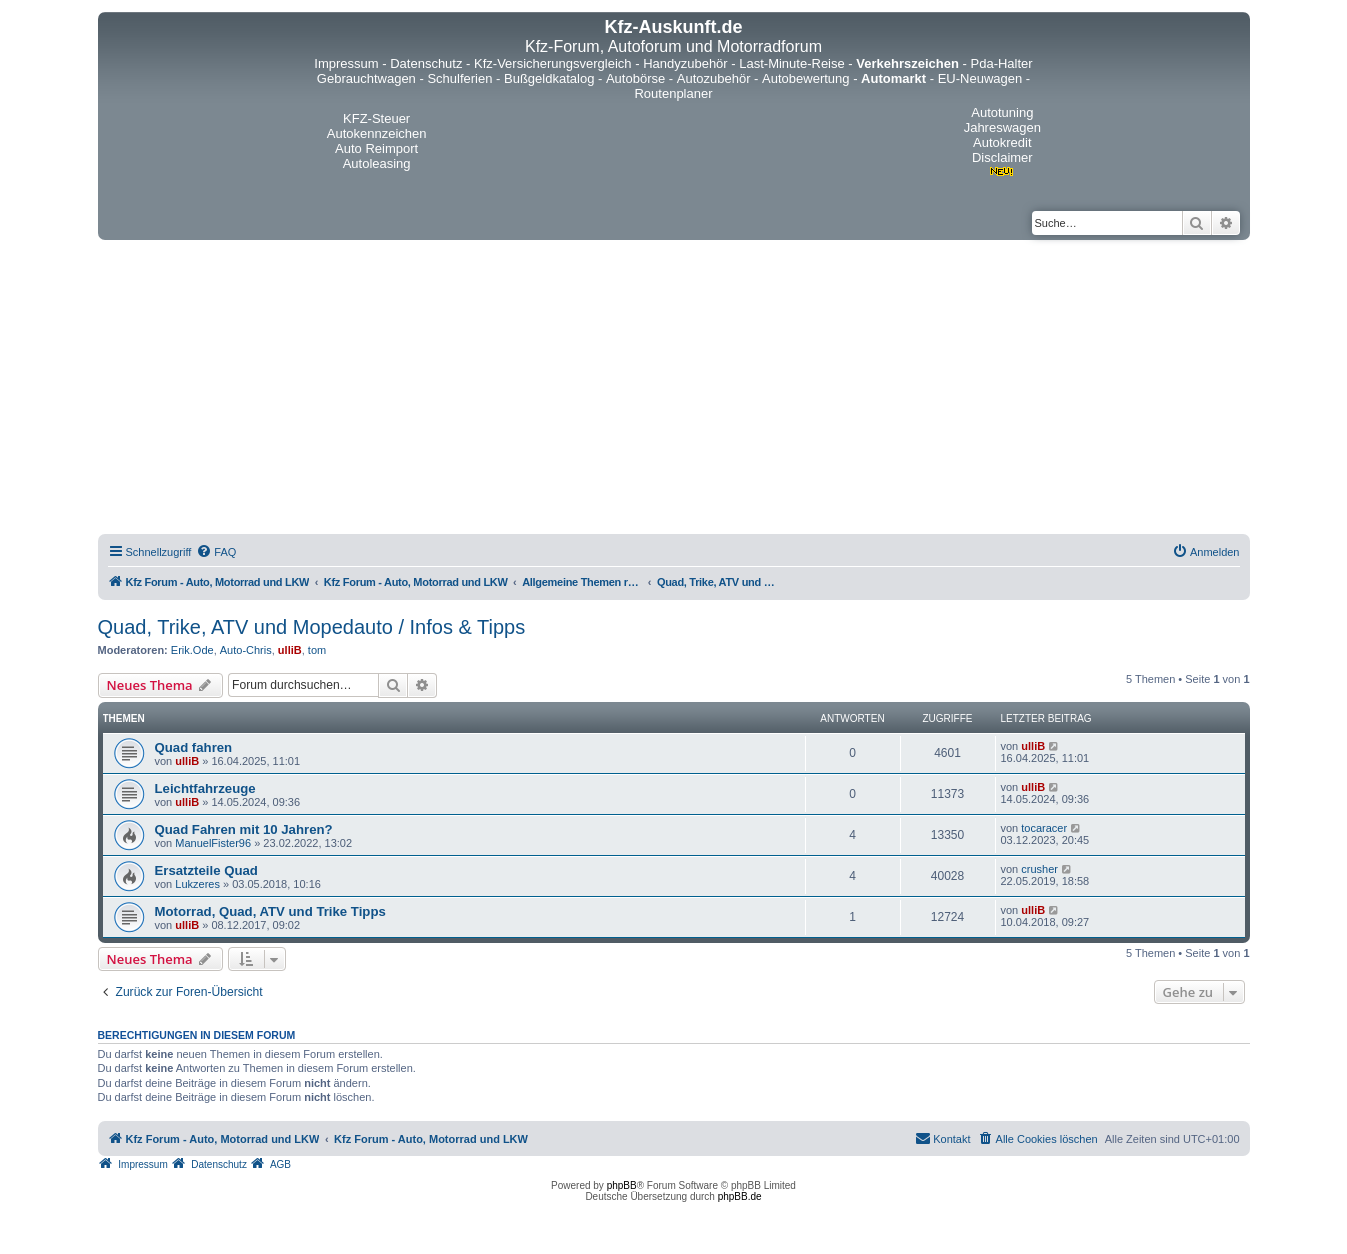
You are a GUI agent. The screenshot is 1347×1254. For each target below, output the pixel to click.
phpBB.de (740, 1196)
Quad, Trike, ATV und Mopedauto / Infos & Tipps (312, 627)
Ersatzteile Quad (206, 870)
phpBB (622, 1185)
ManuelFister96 (213, 843)
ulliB (290, 650)
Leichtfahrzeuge (205, 788)
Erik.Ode (192, 650)
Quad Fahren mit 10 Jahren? (244, 829)
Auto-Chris (246, 650)
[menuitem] (216, 552)
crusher (1039, 869)
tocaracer (1044, 828)
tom (317, 650)
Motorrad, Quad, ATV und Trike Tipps (270, 911)
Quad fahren (194, 747)
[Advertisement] (674, 390)
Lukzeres (197, 884)
